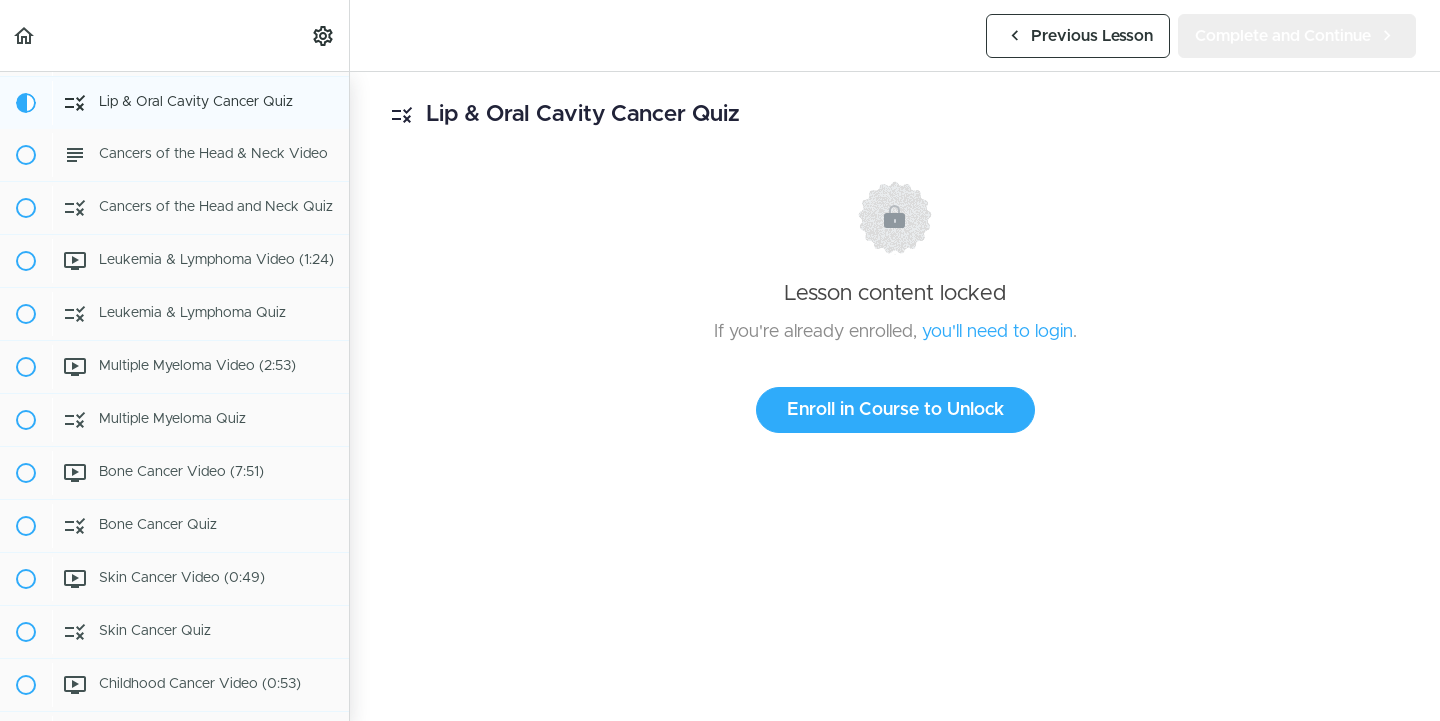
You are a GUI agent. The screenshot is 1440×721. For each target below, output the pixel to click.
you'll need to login (997, 332)
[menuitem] (324, 35)
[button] (25, 35)
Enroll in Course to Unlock (895, 410)
